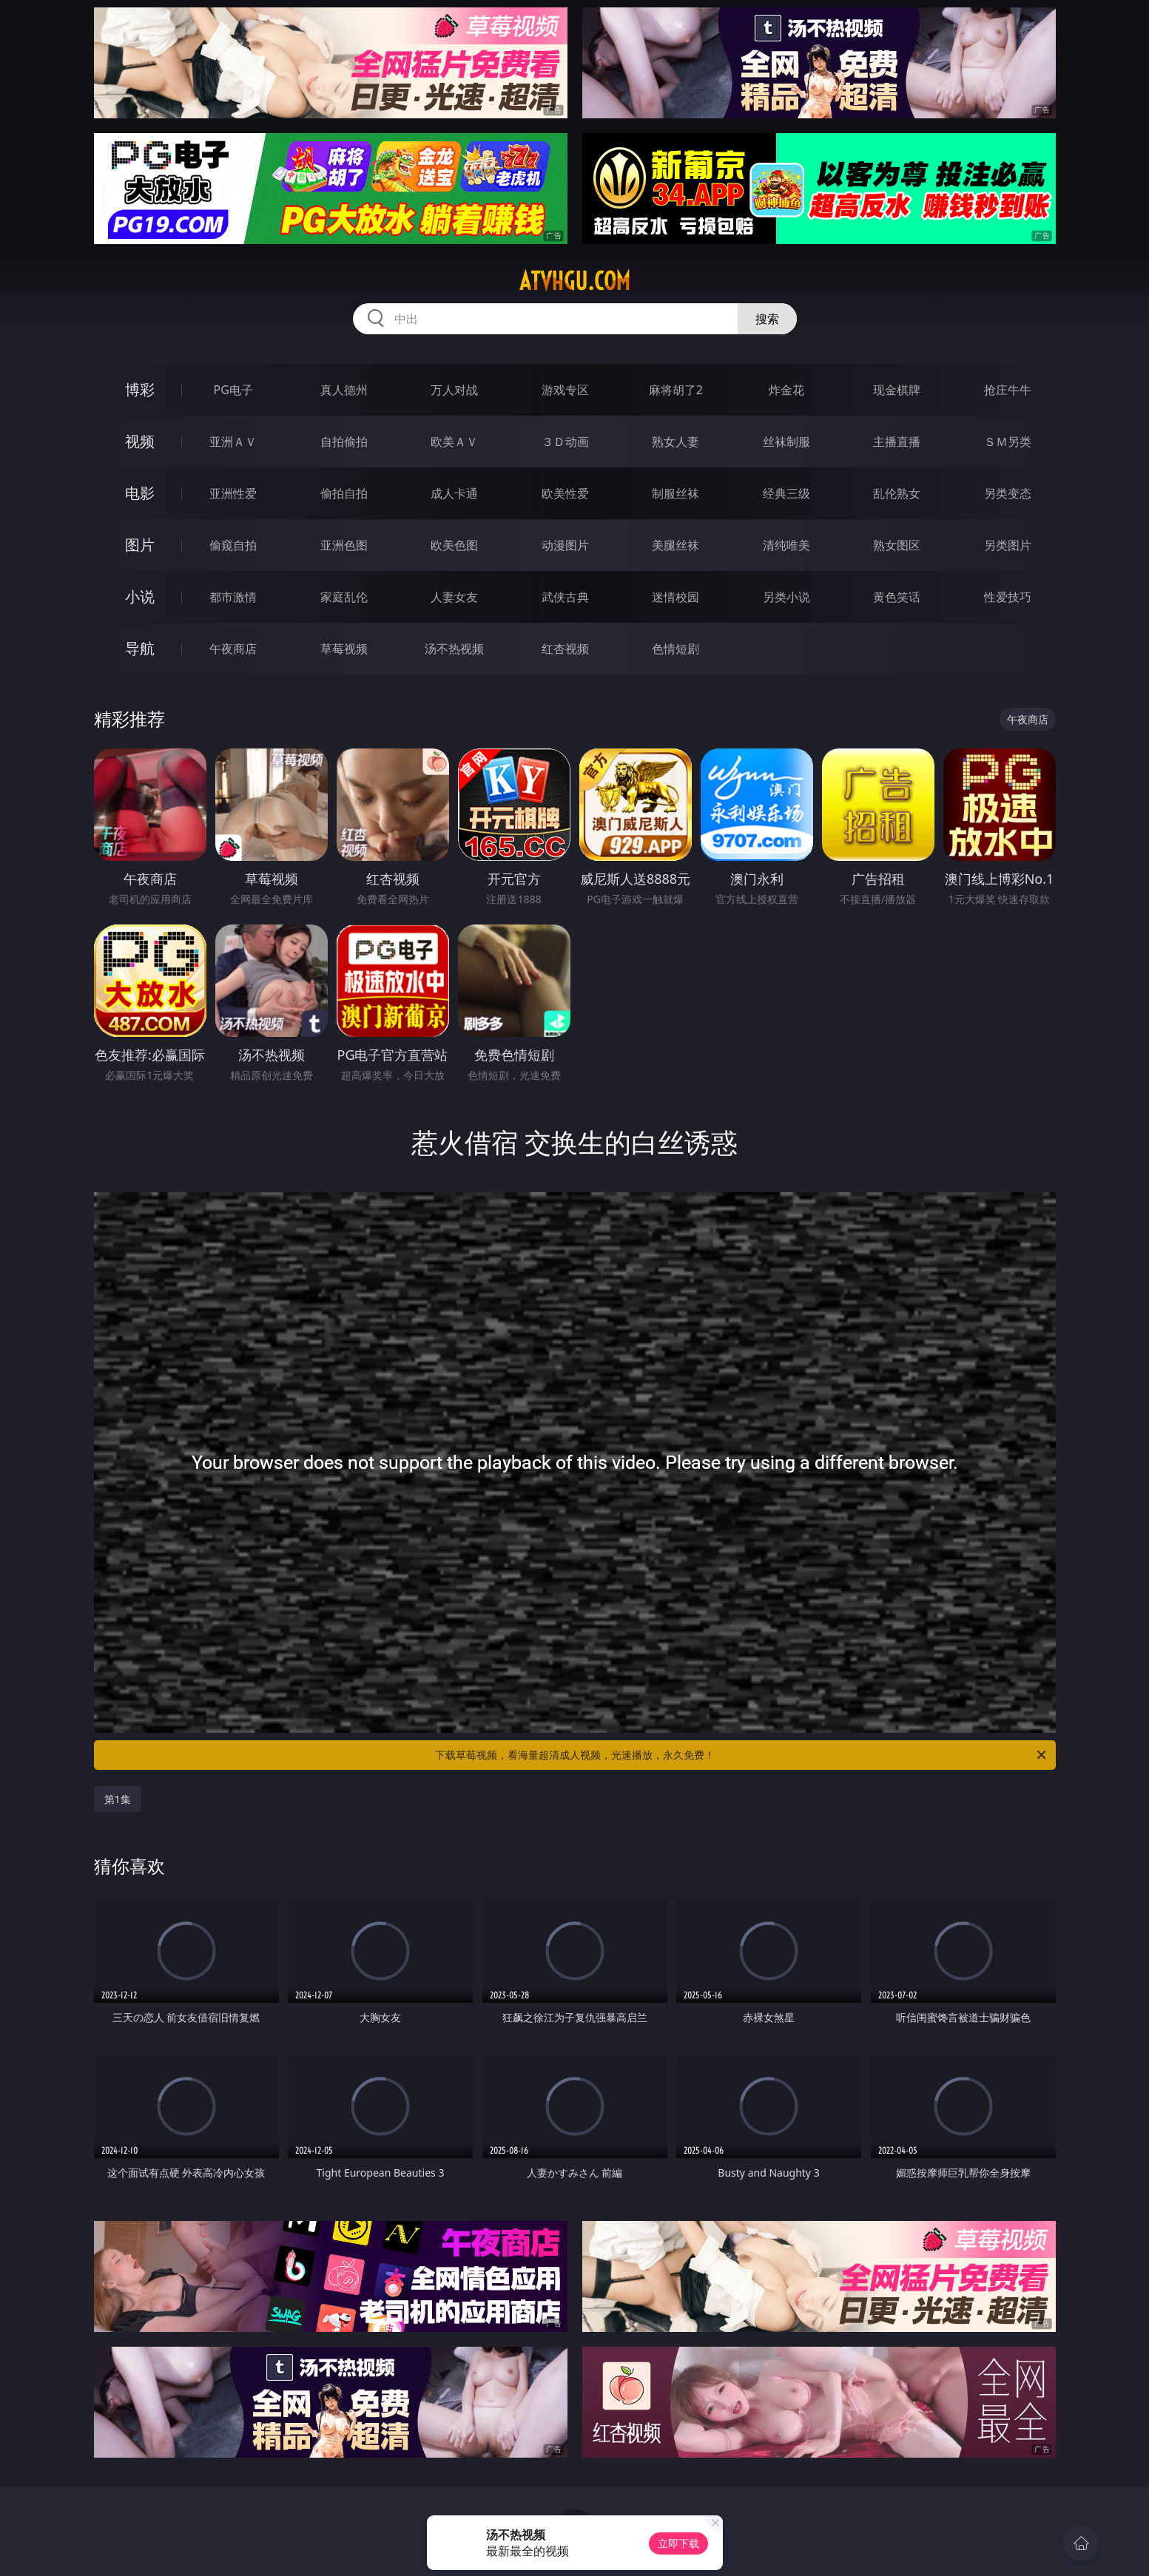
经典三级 (786, 493)
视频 (140, 441)
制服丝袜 (675, 493)
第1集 (117, 1799)
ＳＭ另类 (1007, 441)
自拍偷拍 (344, 441)
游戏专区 (565, 390)
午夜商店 (233, 648)
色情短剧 (675, 648)
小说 (140, 596)
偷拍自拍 (344, 493)
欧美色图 (454, 545)
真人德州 (344, 390)
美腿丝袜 (675, 545)
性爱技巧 (1007, 597)
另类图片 (1007, 545)
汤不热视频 (454, 648)
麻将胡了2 (676, 390)
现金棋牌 (896, 390)
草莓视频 (344, 648)
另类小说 (786, 597)
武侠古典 (565, 597)
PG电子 (233, 390)
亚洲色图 (344, 545)
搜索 (767, 319)
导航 (140, 648)
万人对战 (454, 390)
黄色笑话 (896, 597)
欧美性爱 (565, 493)
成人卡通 (454, 493)
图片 (140, 545)
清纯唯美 (786, 545)
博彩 (140, 389)
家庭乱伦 (344, 597)
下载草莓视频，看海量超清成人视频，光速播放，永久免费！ (741, 1755)
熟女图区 (896, 545)
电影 (140, 493)
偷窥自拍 (233, 545)
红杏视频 (565, 648)
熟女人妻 (675, 441)
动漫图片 (565, 545)
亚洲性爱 (233, 493)
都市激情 (233, 597)
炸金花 (786, 390)
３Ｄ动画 (565, 441)
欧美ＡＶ (454, 441)
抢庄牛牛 (1007, 390)
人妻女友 (454, 597)
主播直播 (896, 441)
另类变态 (1007, 493)
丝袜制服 (786, 441)
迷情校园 (675, 597)
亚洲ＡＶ (233, 441)
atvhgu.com (574, 281)
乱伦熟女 (896, 493)
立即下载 (678, 2543)
